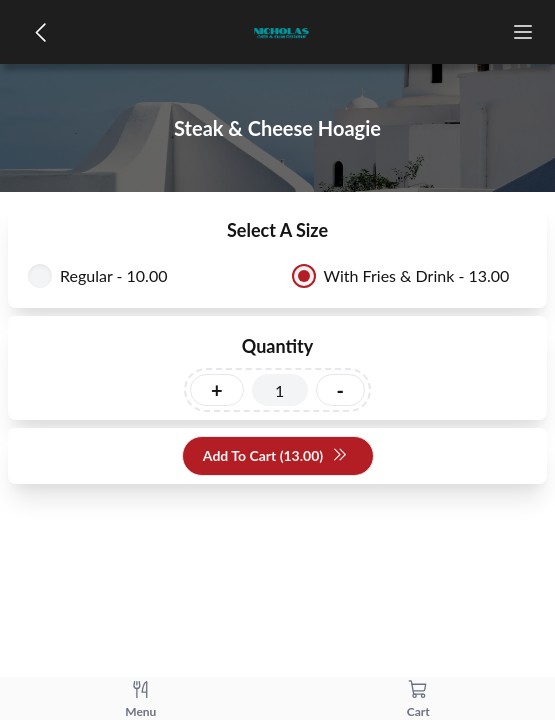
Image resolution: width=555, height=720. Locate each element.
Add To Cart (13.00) (275, 456)
